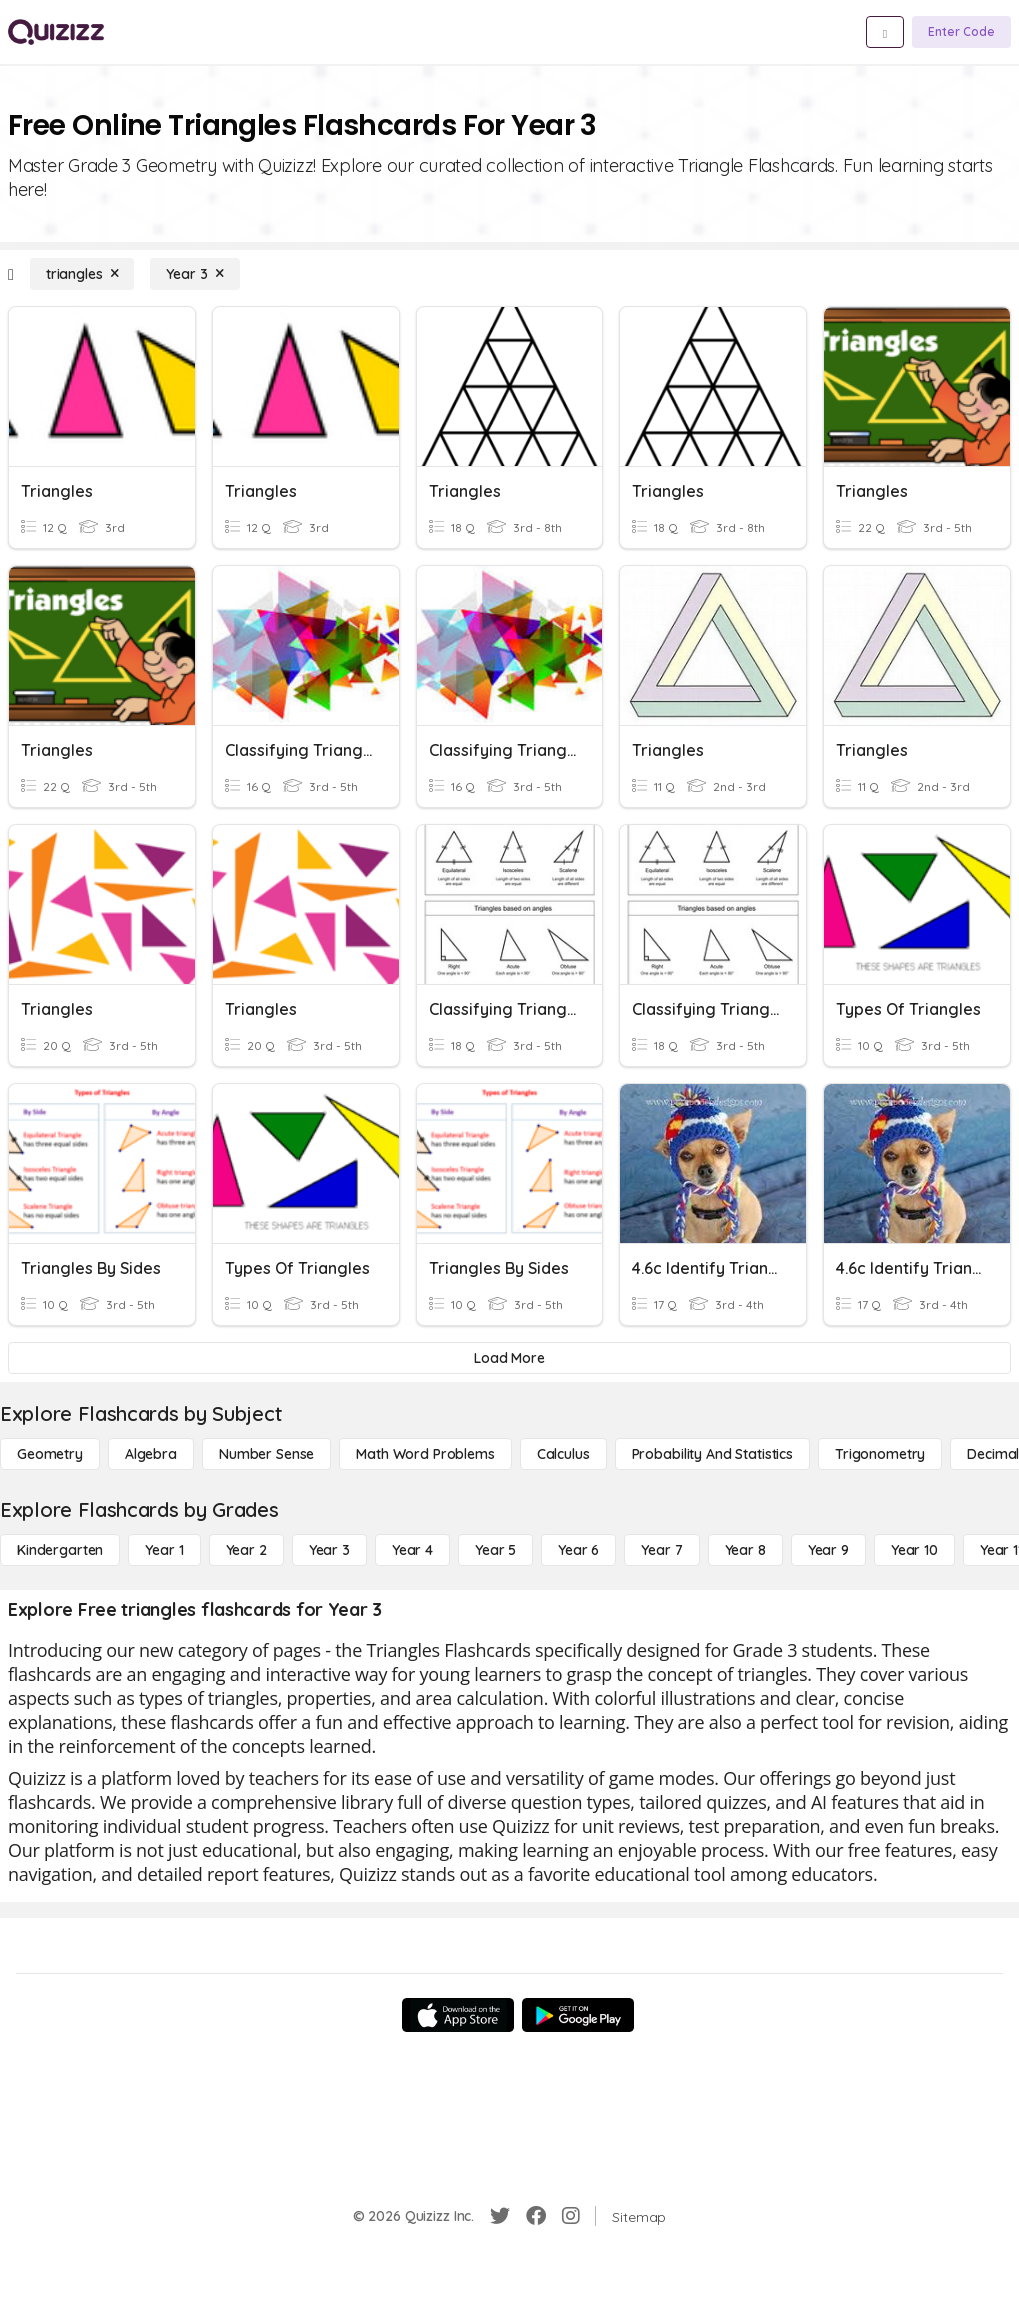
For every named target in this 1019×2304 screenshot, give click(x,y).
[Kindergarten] (60, 1550)
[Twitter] (500, 2216)
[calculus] (563, 1454)
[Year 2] (246, 1550)
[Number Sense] (266, 1454)
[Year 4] (412, 1550)
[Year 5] (495, 1550)
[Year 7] (661, 1550)
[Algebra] (151, 1454)
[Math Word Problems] (425, 1454)
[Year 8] (745, 1550)
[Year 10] (914, 1550)
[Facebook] (536, 2216)
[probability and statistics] (712, 1454)
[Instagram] (571, 2216)
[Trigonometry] (880, 1454)
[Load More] (509, 1358)
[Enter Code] (961, 32)
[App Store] (458, 2015)
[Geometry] (50, 1454)
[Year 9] (828, 1550)
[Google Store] (578, 2015)
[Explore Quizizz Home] (56, 32)
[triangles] (82, 274)
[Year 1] (164, 1550)
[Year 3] (194, 274)
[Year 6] (578, 1550)
